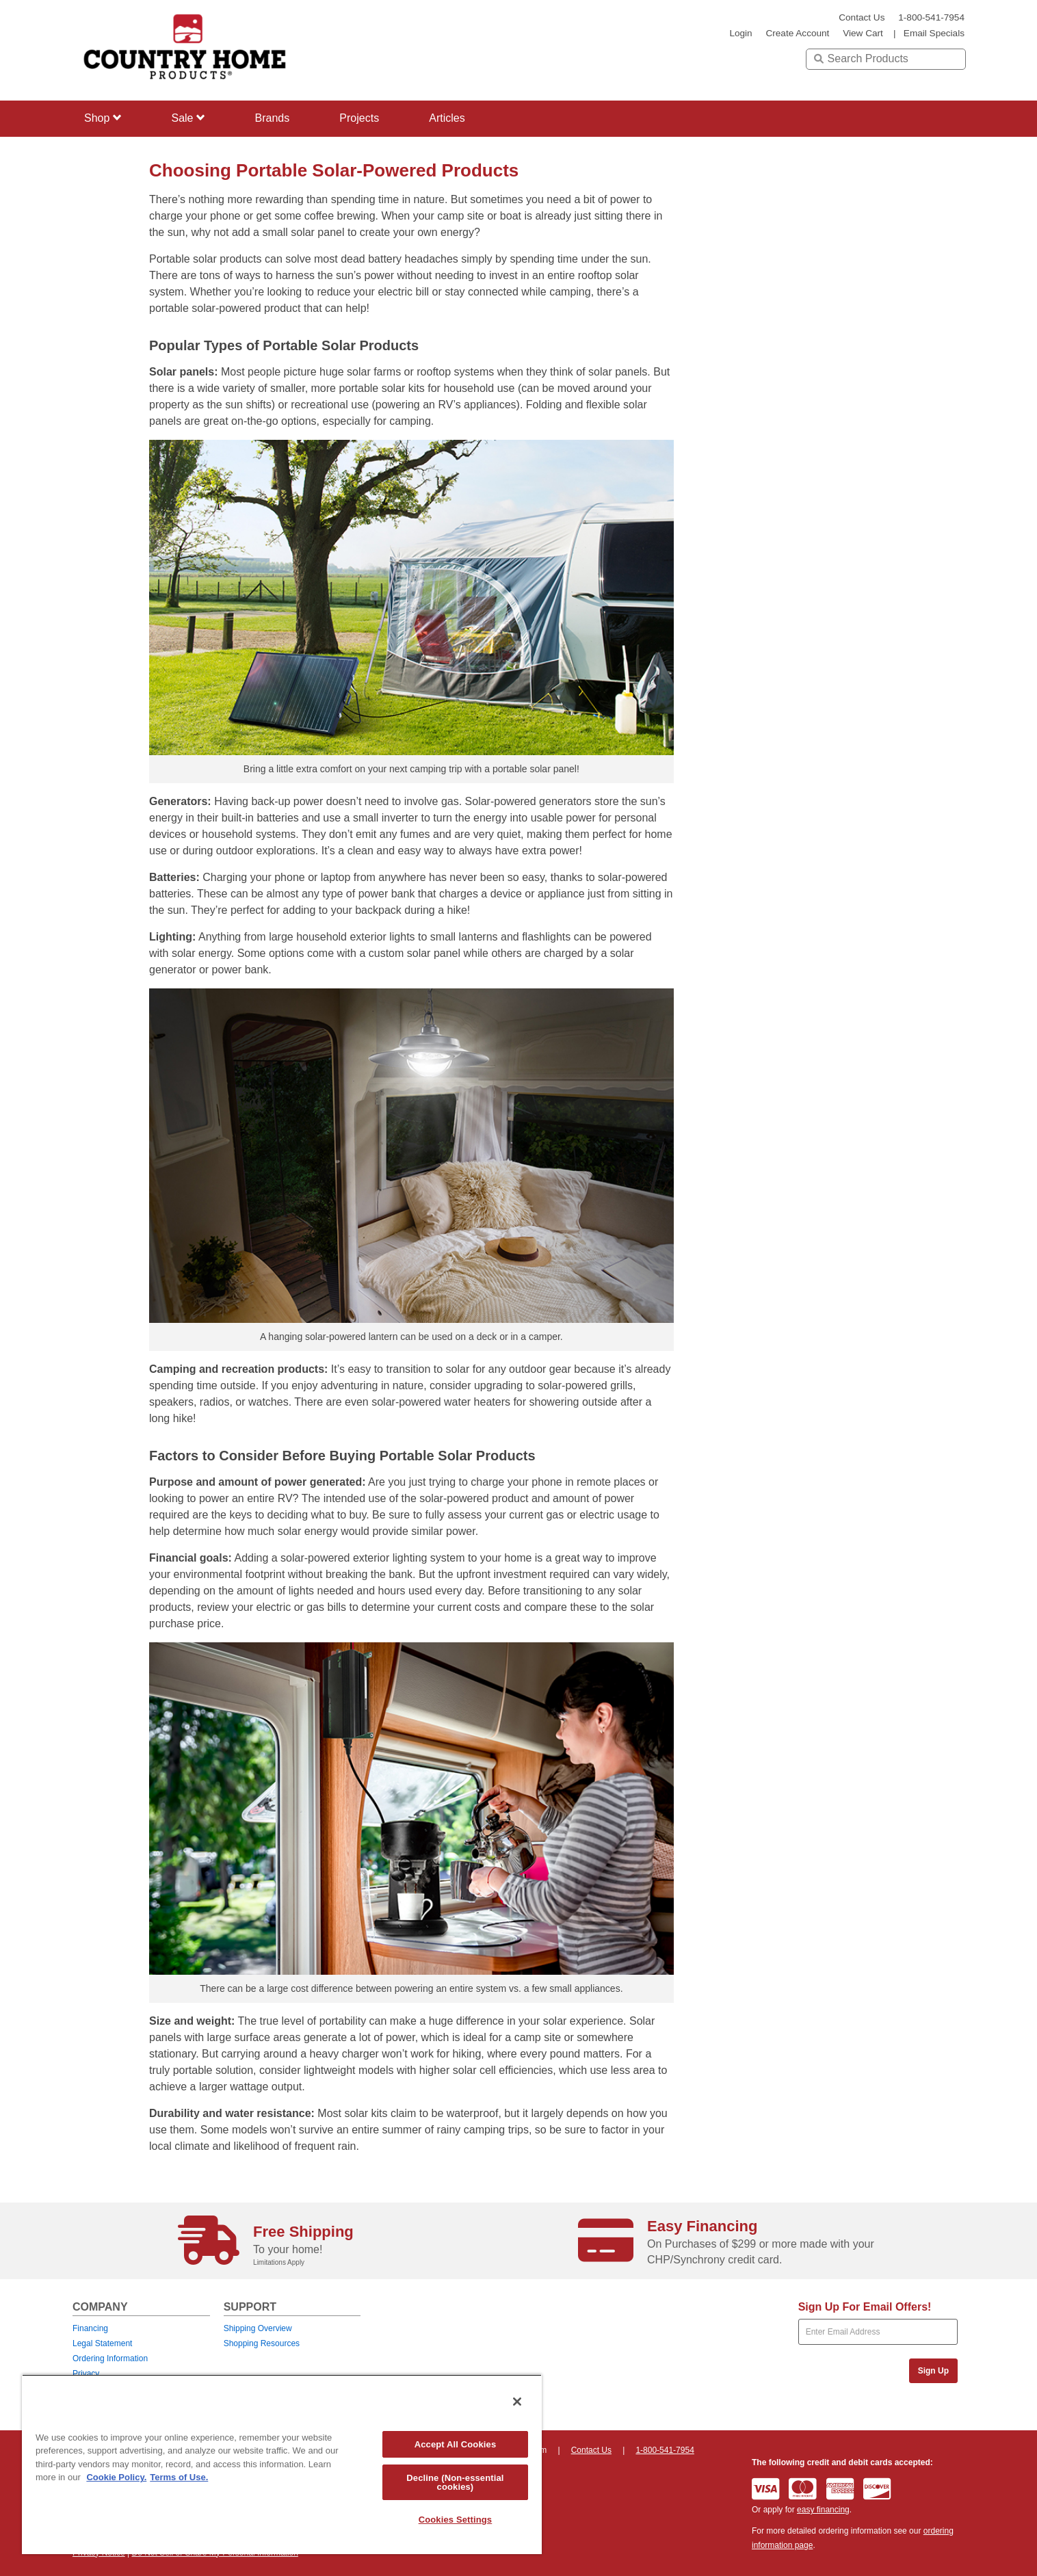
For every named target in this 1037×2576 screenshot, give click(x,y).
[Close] (517, 2402)
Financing (90, 2328)
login (740, 33)
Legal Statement (102, 2343)
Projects (359, 118)
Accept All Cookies (456, 2444)
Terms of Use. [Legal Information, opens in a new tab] (179, 2477)
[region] (282, 2464)
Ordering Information (110, 2358)
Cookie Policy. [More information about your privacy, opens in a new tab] (116, 2477)
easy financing (823, 2509)
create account (797, 33)
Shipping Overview (258, 2328)
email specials (934, 33)
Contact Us (861, 17)
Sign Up (933, 2371)
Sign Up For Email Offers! (865, 2307)
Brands (272, 118)
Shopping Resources (262, 2343)
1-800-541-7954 (931, 17)
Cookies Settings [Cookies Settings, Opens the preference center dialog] (456, 2519)
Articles (446, 118)
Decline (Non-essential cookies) (454, 2482)
